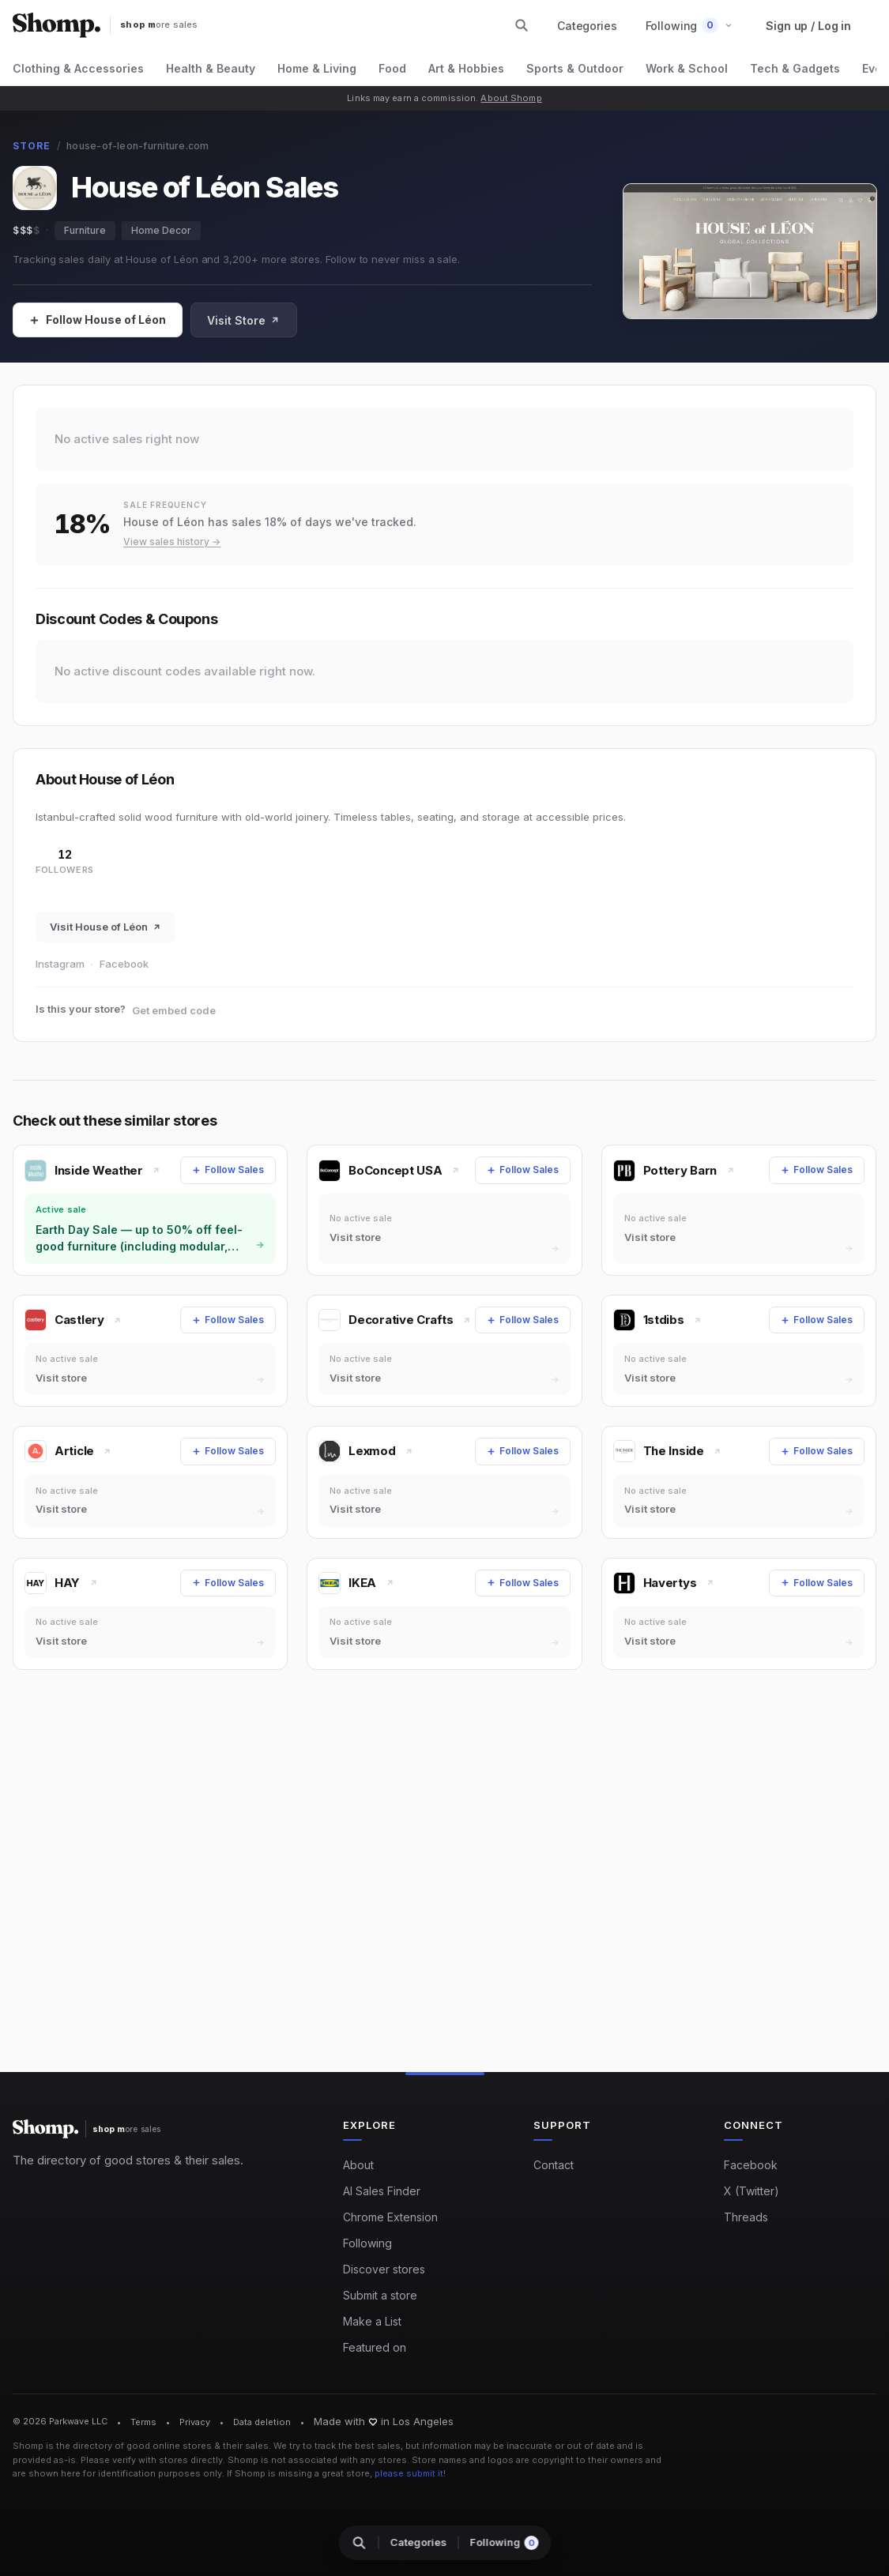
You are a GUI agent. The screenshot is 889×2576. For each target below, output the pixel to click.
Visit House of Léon (105, 926)
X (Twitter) (751, 2191)
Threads (746, 2217)
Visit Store (243, 320)
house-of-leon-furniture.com (137, 146)
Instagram (60, 963)
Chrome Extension (390, 2217)
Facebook (124, 963)
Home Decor (161, 230)
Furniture (85, 230)
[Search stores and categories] (522, 25)
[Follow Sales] (98, 320)
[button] (689, 25)
